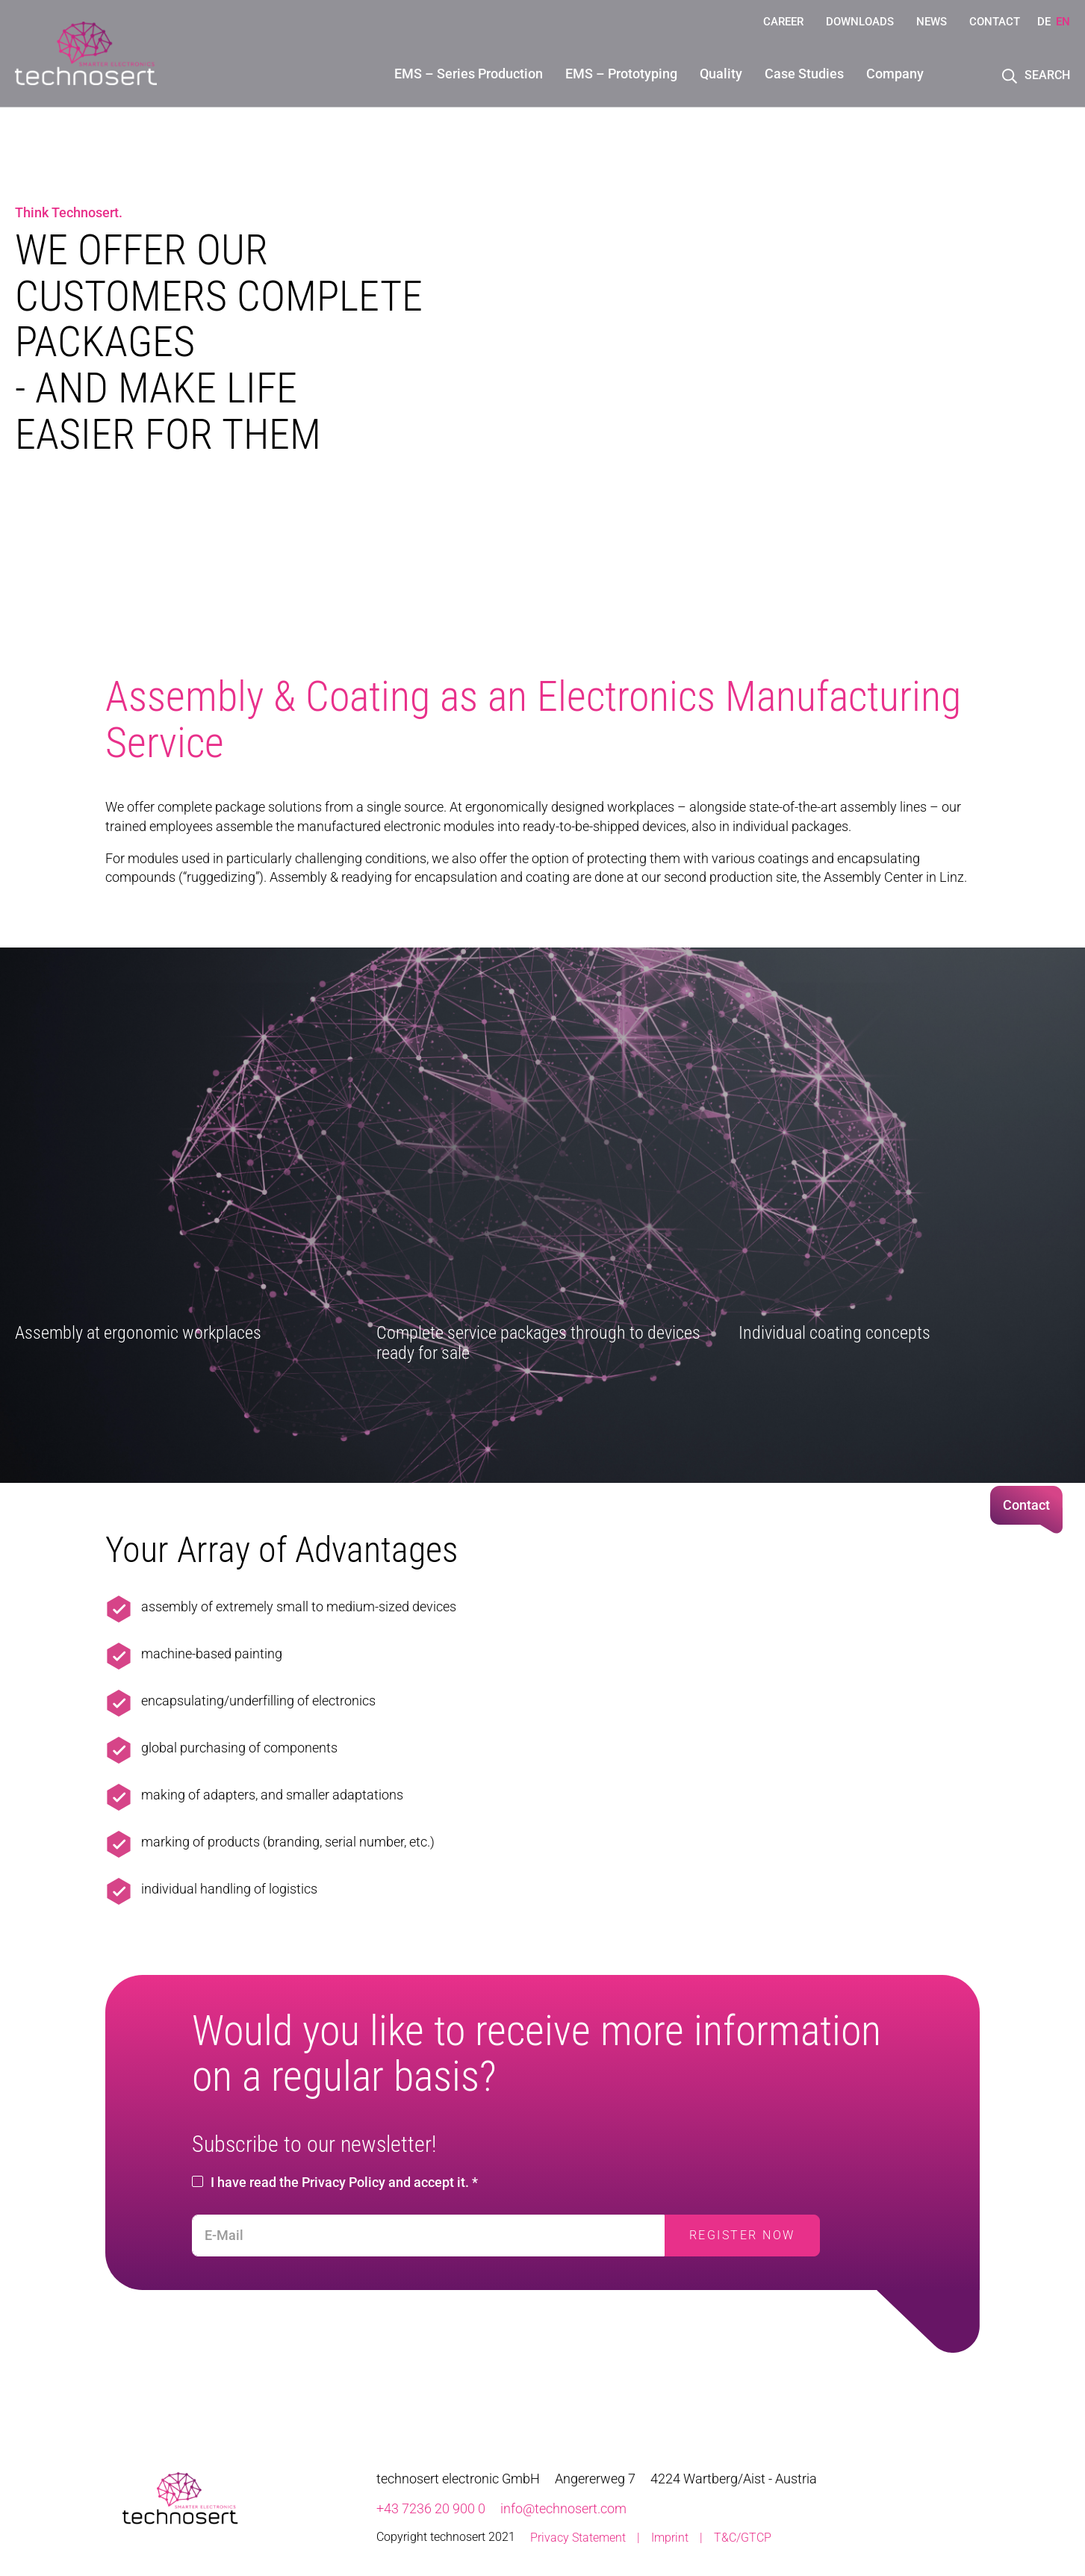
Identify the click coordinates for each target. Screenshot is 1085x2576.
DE (1044, 21)
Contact (994, 21)
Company (895, 73)
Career (783, 21)
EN (1063, 21)
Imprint (669, 2537)
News (931, 21)
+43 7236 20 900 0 (430, 2508)
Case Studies (804, 73)
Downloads (860, 21)
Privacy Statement (578, 2537)
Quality (721, 73)
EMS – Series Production (468, 73)
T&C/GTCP (742, 2537)
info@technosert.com (563, 2508)
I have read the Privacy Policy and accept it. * (344, 2182)
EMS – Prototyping (621, 73)
